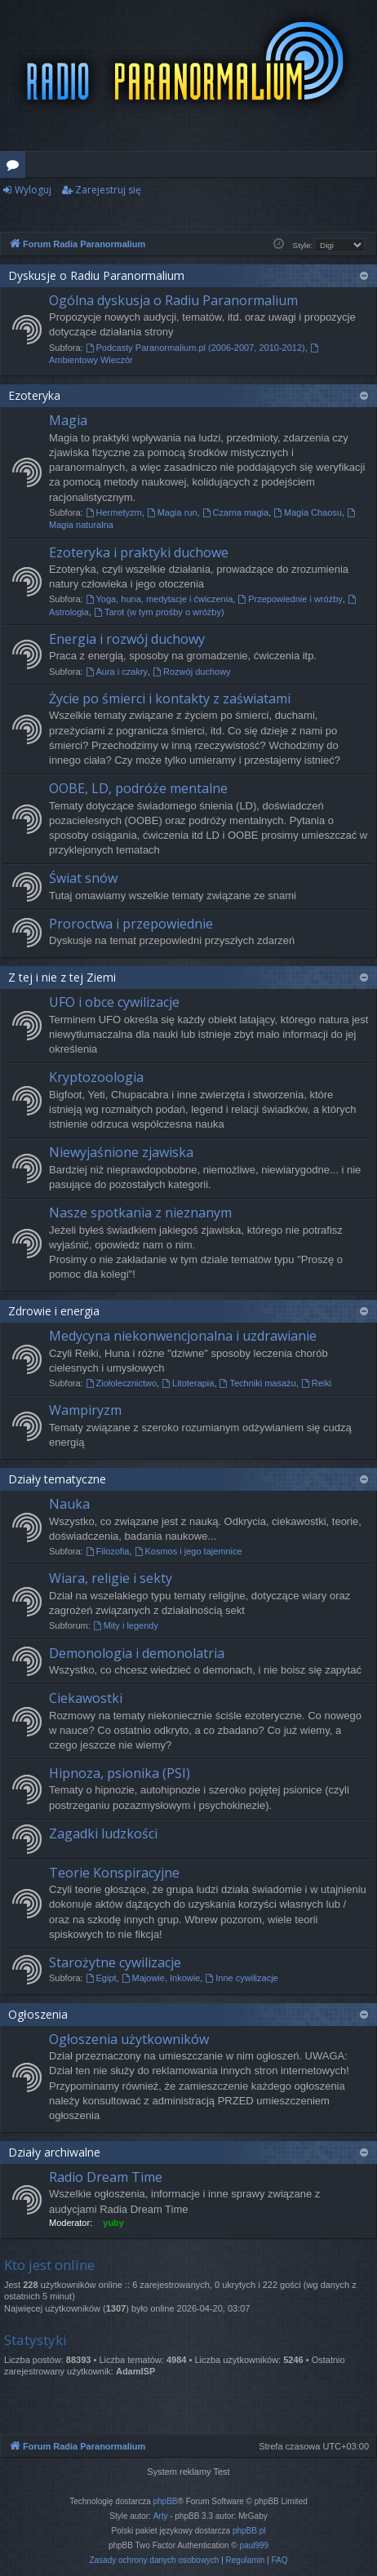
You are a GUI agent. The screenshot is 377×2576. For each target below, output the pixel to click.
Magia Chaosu (307, 512)
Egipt (101, 1978)
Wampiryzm (85, 1410)
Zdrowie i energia (54, 1311)
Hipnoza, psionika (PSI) (119, 1773)
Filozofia (108, 1551)
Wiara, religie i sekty (110, 1578)
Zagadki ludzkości (103, 1833)
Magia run (172, 512)
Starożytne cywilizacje (115, 1962)
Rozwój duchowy (191, 671)
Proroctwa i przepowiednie (131, 924)
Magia (68, 420)
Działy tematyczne (57, 1479)
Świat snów (83, 878)
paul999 (254, 2545)
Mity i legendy (125, 1625)
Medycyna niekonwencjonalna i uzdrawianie (183, 1336)
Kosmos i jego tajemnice (188, 1551)
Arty (160, 2516)
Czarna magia (235, 512)
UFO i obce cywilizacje (114, 1002)
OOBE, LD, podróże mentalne (138, 788)
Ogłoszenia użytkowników (129, 2039)
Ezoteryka (34, 395)
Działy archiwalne (54, 2152)
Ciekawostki (85, 1698)
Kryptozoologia (96, 1077)
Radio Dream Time (105, 2177)
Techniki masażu (258, 1383)
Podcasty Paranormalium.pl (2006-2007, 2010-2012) (195, 347)
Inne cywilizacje (241, 1978)
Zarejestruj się (108, 190)
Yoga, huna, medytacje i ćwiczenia (159, 599)
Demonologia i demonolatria (136, 1653)
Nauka (69, 1504)
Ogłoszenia (38, 2014)
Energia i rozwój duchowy (127, 639)
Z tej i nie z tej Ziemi (62, 977)
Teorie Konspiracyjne (114, 1873)
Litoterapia (188, 1383)
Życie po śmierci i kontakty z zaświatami (170, 698)
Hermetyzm (114, 512)
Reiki (316, 1383)
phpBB (165, 2501)
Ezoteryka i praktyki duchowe (138, 552)
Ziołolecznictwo (121, 1383)
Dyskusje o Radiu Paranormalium (96, 275)
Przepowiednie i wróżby (289, 599)
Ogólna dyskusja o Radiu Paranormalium (173, 300)
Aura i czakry (117, 671)
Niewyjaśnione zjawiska (121, 1152)
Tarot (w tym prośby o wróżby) (159, 612)
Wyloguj (33, 190)
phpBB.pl (249, 2530)
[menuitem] (154, 2560)
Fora (16, 167)
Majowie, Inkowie (161, 1978)
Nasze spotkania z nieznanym (140, 1212)
